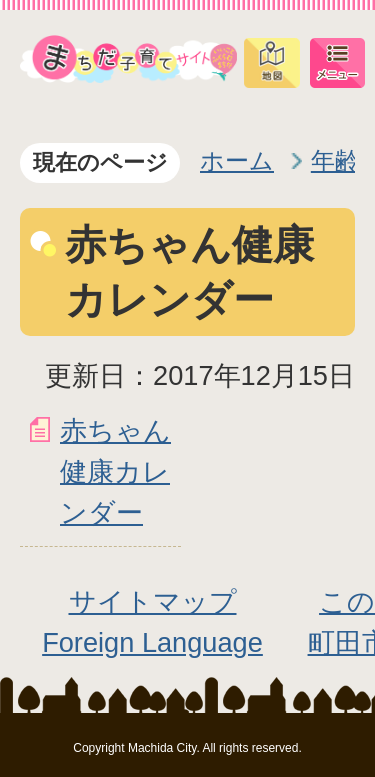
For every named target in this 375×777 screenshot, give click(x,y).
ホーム (237, 160)
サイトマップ (153, 601)
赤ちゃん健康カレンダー (115, 471)
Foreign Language (152, 642)
